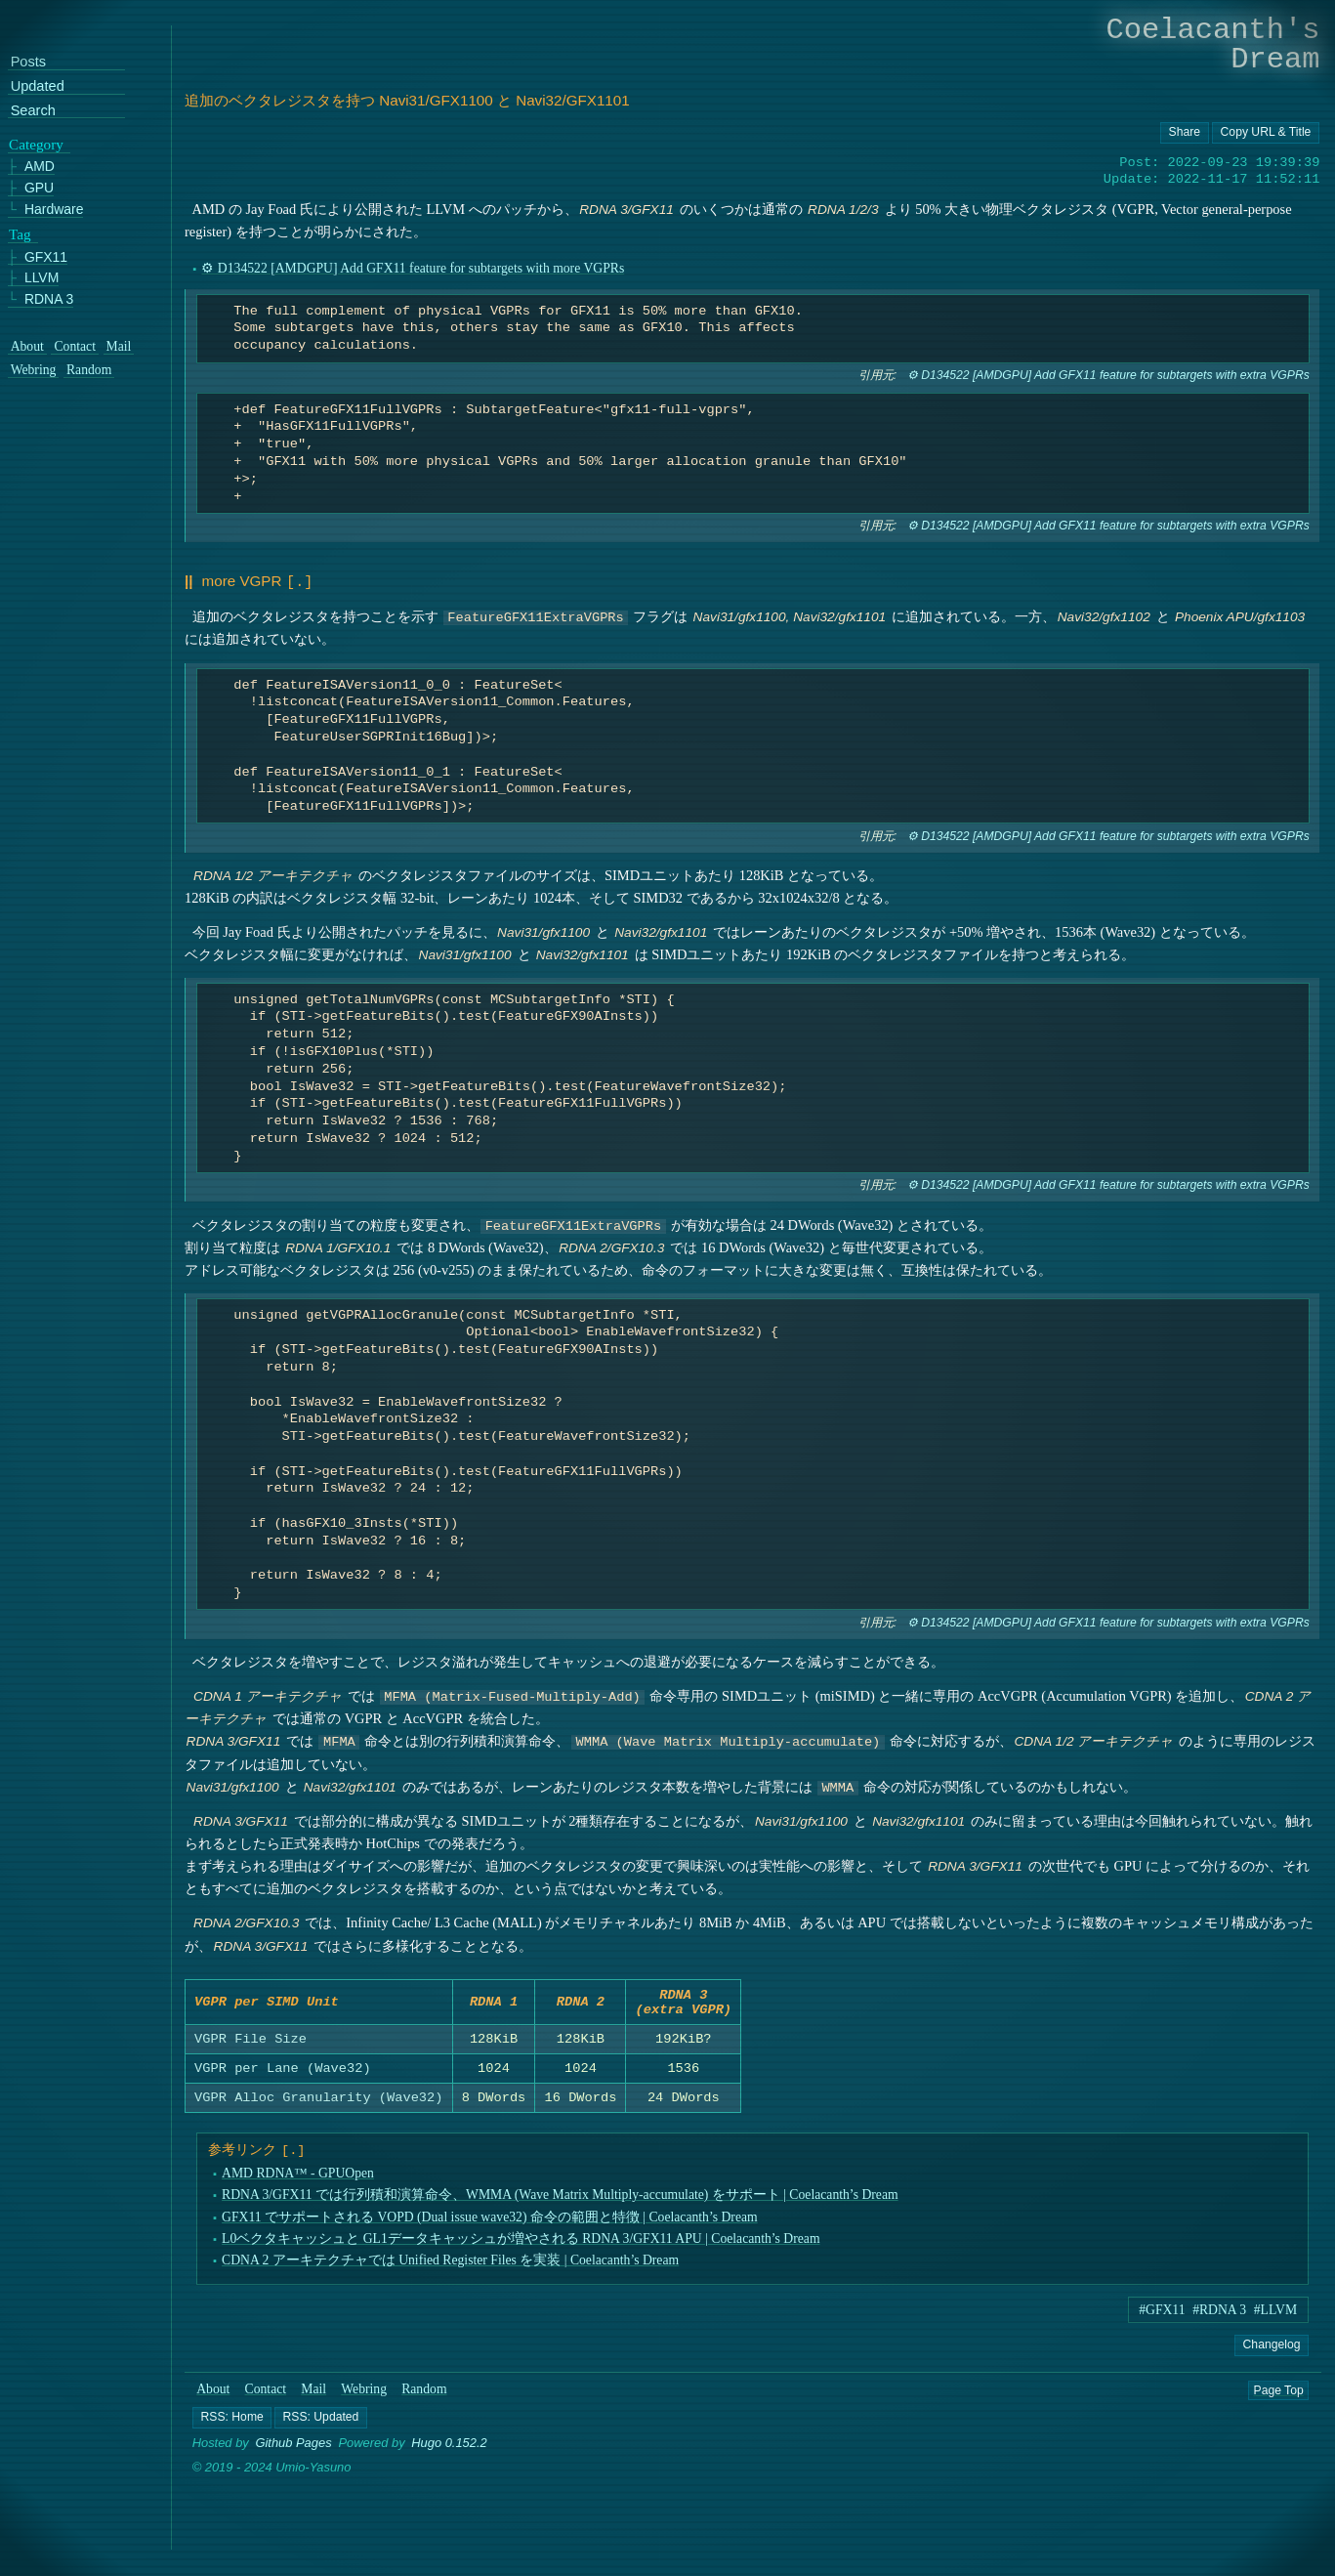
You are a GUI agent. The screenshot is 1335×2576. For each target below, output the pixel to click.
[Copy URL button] (1184, 133)
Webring (364, 2394)
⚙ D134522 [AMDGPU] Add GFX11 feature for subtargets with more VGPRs (412, 268)
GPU (39, 189)
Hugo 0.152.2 (449, 2448)
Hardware (54, 209)
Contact (266, 2394)
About (212, 2394)
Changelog (1271, 2350)
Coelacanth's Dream (1213, 44)
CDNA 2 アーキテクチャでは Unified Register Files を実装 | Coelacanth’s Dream (450, 2266)
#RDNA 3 (1219, 2315)
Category (36, 144)
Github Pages (294, 2448)
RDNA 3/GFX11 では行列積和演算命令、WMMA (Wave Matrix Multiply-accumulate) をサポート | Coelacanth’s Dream (560, 2200)
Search (33, 111)
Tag (20, 234)
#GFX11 (1162, 2315)
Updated (37, 86)
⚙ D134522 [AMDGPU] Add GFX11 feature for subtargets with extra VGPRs (1108, 375)
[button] (231, 2422)
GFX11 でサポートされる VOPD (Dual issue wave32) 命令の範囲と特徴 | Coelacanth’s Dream (490, 2223)
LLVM (41, 279)
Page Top (1279, 2395)
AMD (39, 167)
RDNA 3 (48, 299)
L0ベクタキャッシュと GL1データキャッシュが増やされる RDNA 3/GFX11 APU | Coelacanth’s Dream (520, 2244)
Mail (313, 2394)
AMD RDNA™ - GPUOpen (298, 2179)
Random (423, 2394)
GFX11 (45, 257)
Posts (28, 63)
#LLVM (1275, 2315)
